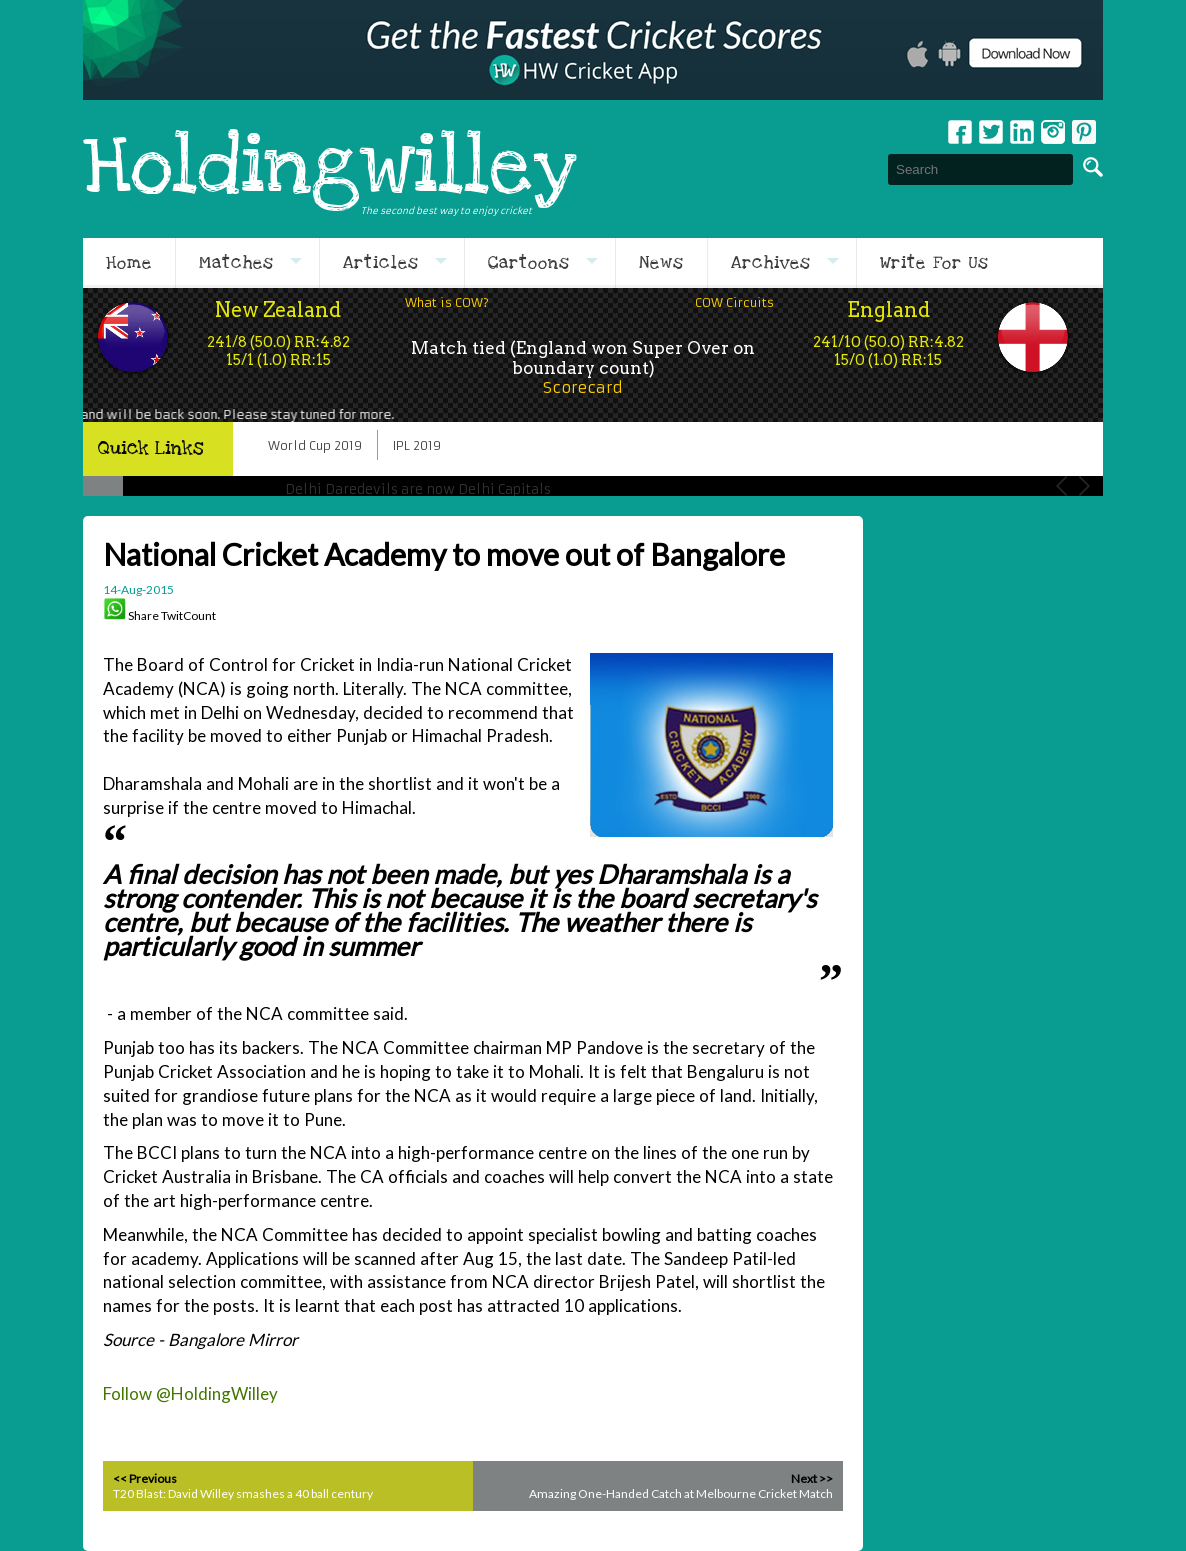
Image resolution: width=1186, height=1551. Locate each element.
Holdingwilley (330, 169)
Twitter (991, 132)
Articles (381, 263)
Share (143, 615)
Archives (771, 263)
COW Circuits (734, 302)
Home (129, 263)
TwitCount (188, 615)
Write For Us (934, 263)
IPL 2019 (417, 445)
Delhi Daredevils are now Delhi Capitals (418, 489)
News (661, 263)
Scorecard (583, 387)
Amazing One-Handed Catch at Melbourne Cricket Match (681, 1493)
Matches (236, 263)
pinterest (1084, 132)
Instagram (1053, 132)
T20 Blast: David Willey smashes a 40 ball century (243, 1493)
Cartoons (529, 263)
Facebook (960, 132)
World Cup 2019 (315, 445)
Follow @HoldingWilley (190, 1393)
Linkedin (1022, 132)
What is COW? (447, 302)
